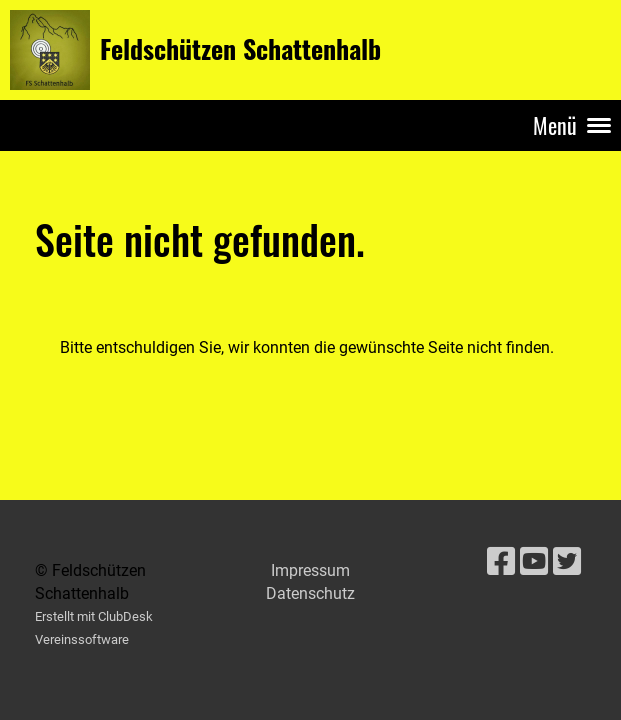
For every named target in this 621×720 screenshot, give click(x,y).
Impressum (310, 570)
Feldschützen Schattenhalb (240, 49)
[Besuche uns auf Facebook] (501, 562)
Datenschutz (310, 593)
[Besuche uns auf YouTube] (534, 562)
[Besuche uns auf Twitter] (567, 562)
